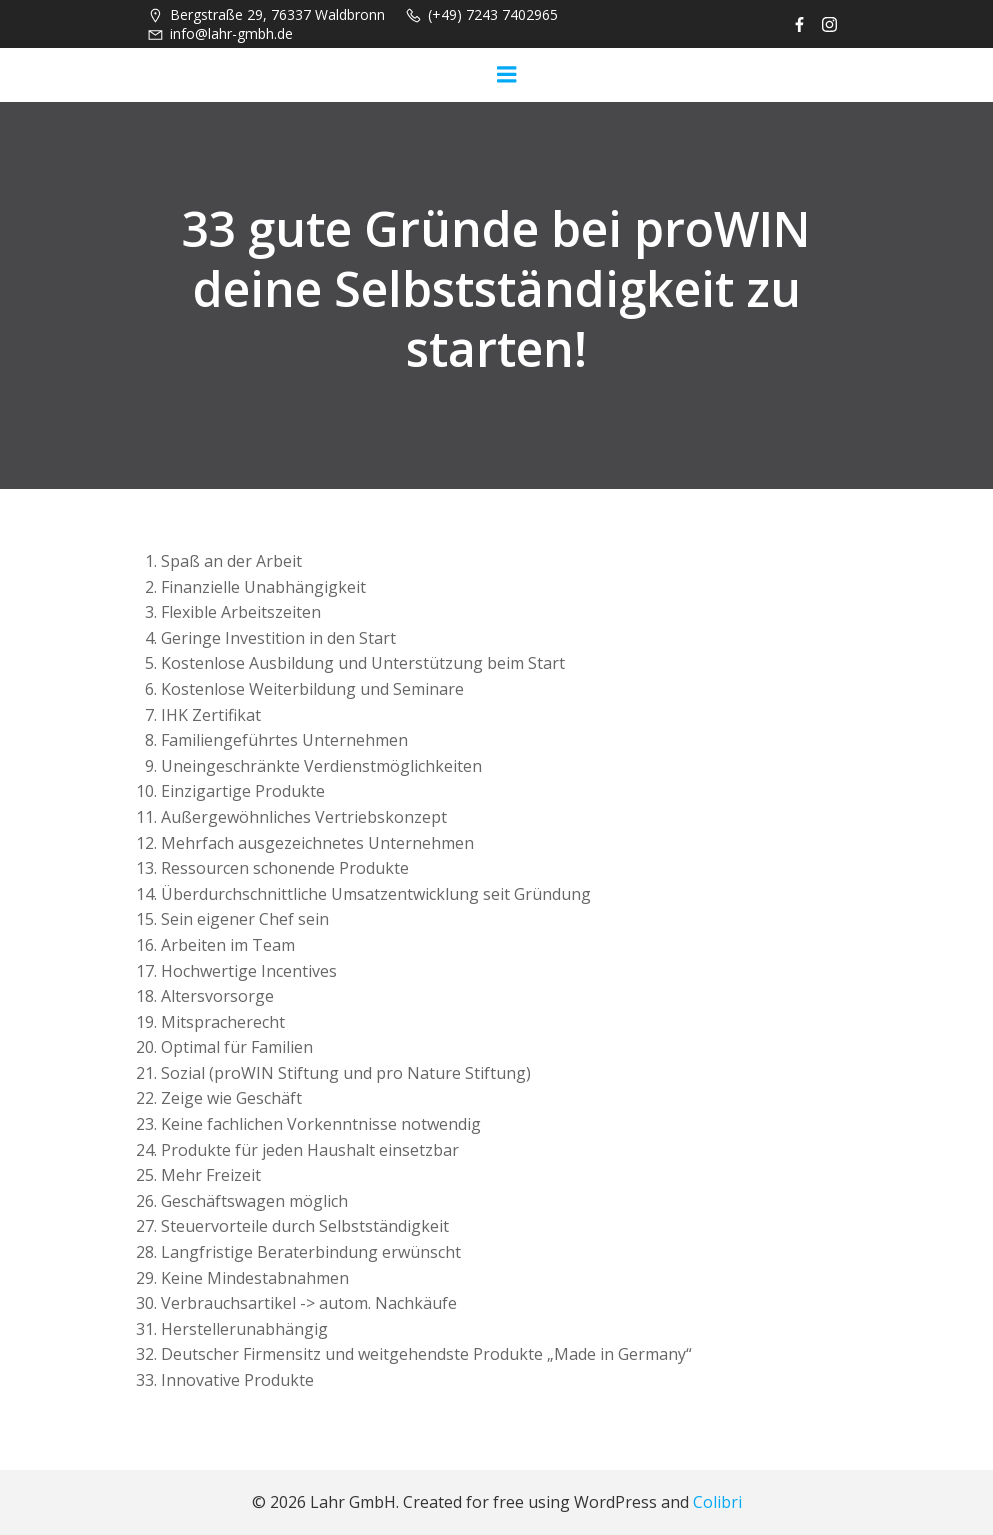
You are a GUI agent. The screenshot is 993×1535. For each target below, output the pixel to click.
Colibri (717, 1502)
